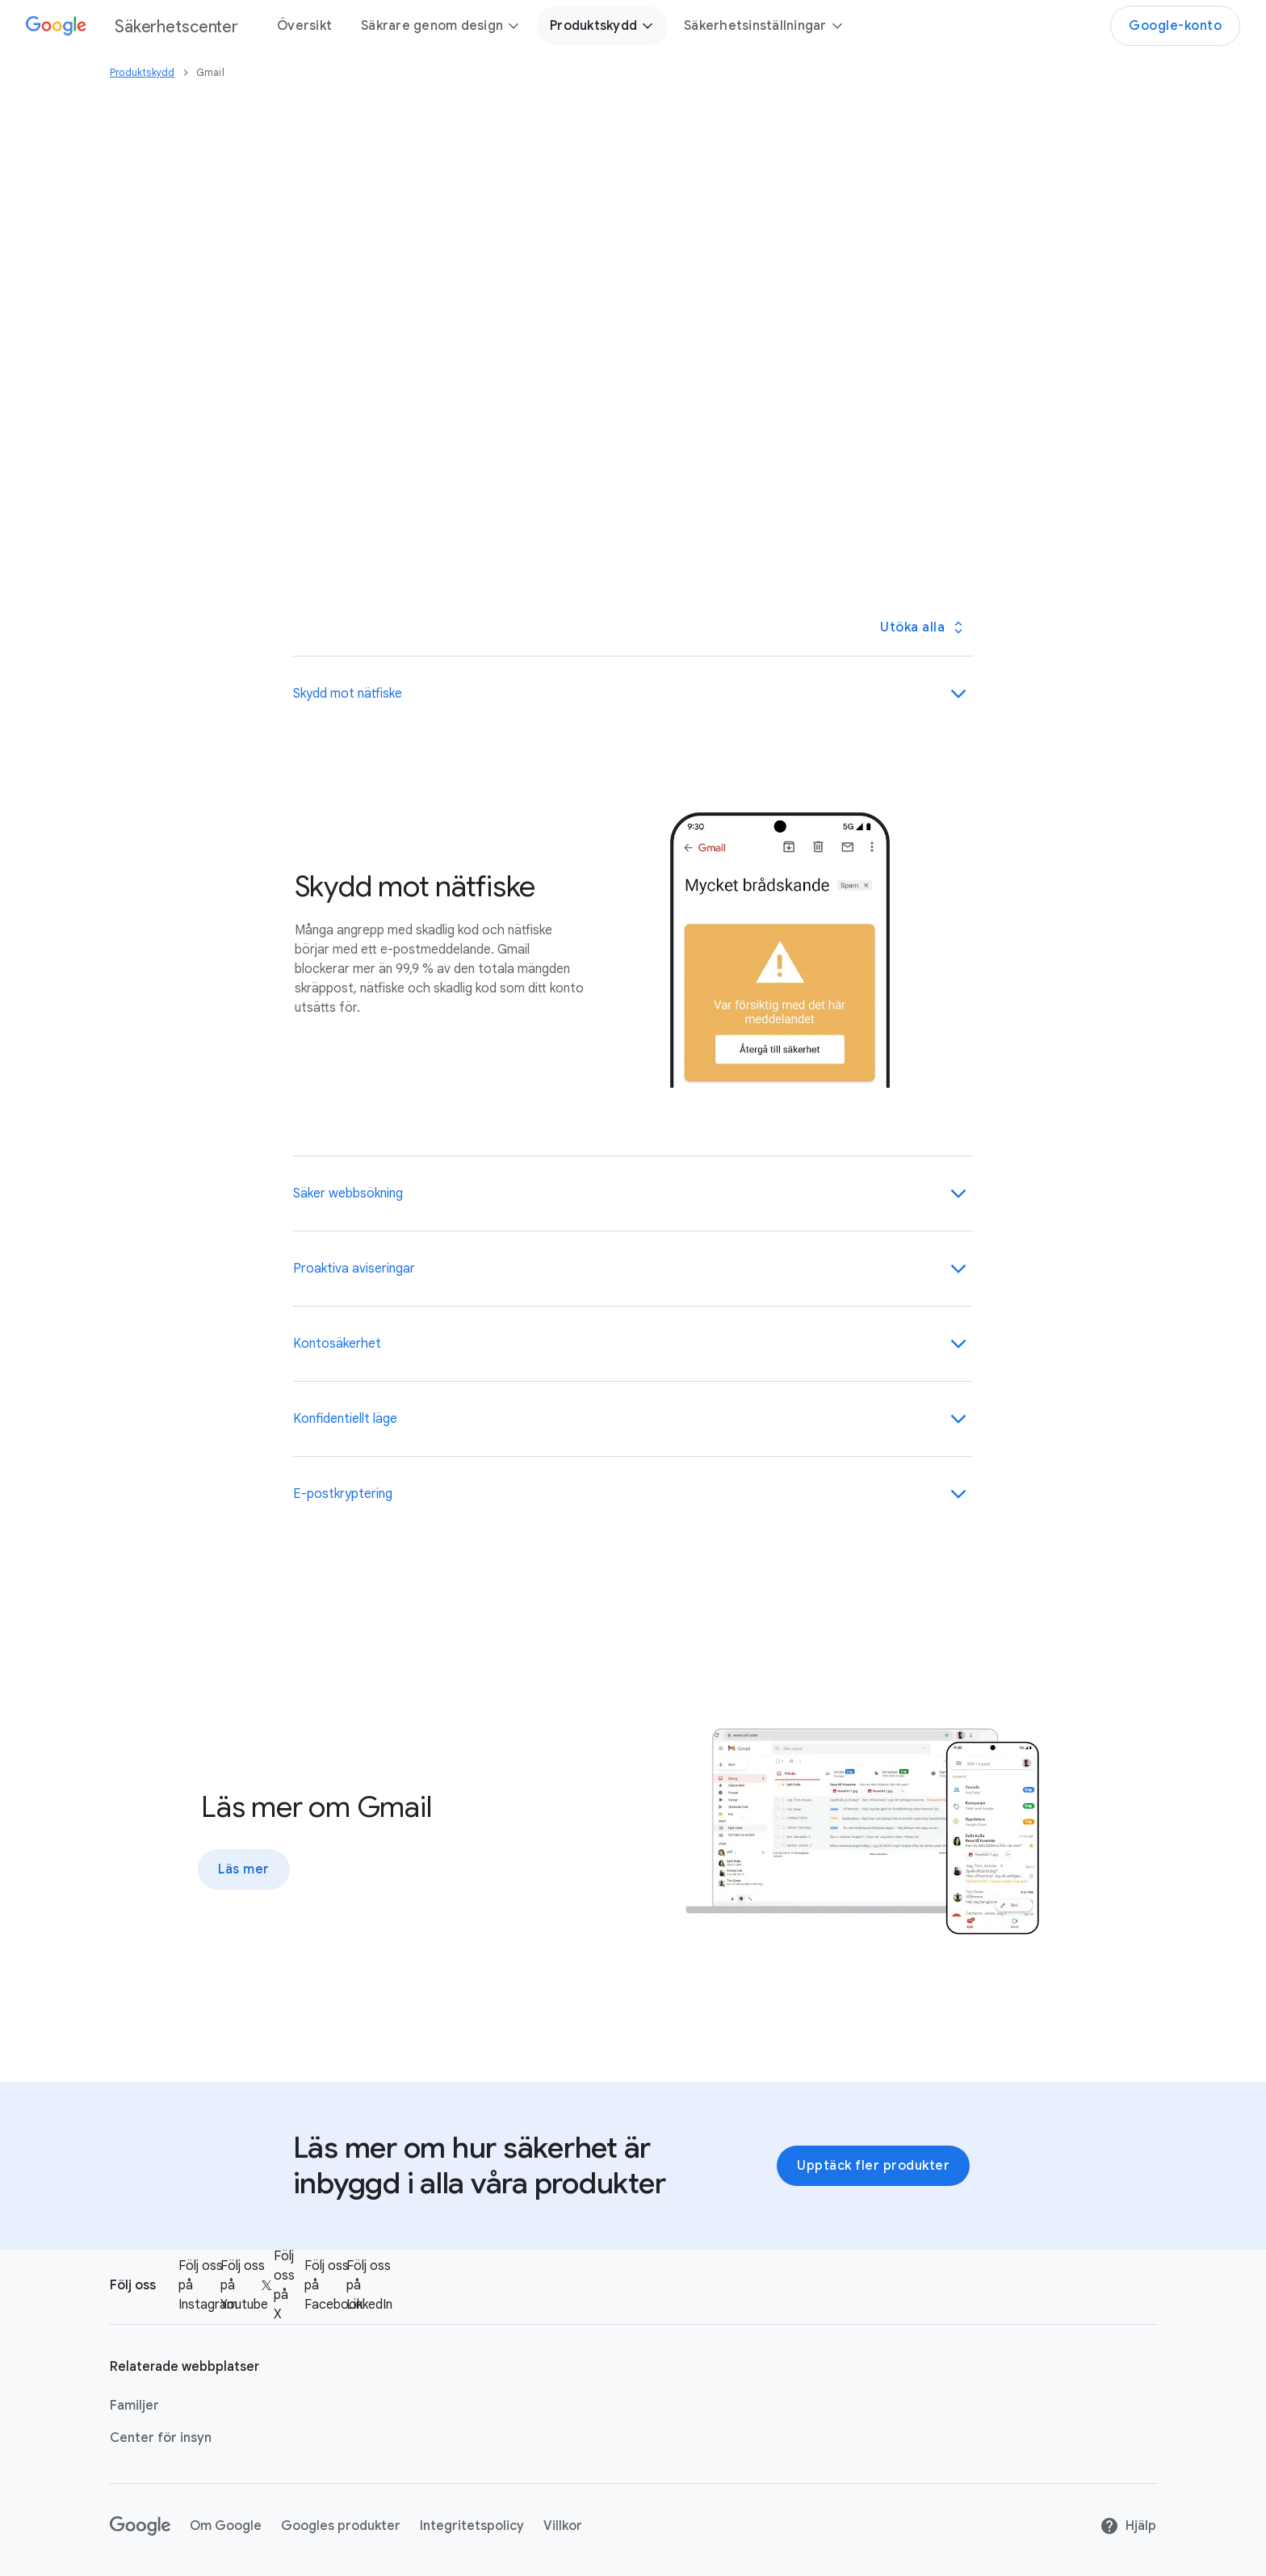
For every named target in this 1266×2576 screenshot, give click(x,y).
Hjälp (1128, 2526)
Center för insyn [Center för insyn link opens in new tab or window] (161, 2438)
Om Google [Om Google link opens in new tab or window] (226, 2526)
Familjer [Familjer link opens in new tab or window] (134, 2406)
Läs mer (244, 1869)
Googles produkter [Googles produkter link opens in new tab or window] (340, 2526)
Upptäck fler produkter (873, 2166)
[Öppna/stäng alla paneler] (921, 627)
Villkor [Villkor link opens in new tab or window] (562, 2526)
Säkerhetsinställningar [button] (764, 26)
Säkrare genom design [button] (441, 26)
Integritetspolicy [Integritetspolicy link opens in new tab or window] (472, 2526)
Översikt (304, 26)
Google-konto (1175, 26)
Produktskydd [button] (602, 26)
